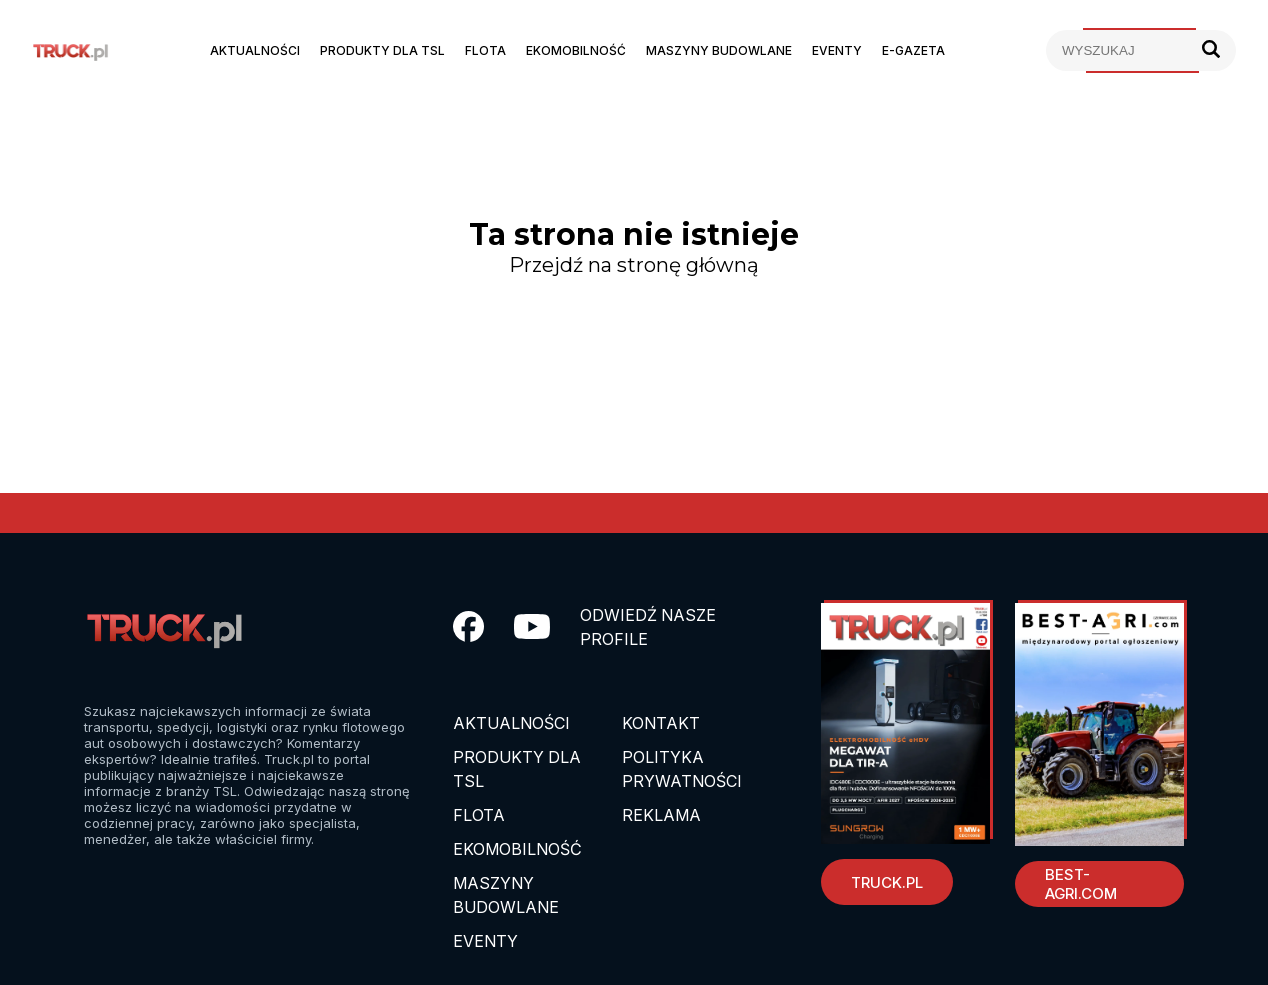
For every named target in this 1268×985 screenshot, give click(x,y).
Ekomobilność (576, 50)
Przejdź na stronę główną (634, 265)
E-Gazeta (913, 50)
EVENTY (485, 941)
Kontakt (661, 723)
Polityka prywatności (682, 769)
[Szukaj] (1211, 50)
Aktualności (255, 50)
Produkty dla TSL (382, 50)
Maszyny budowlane (719, 50)
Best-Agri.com (1081, 884)
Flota (485, 50)
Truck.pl (887, 882)
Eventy (837, 50)
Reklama (661, 815)
